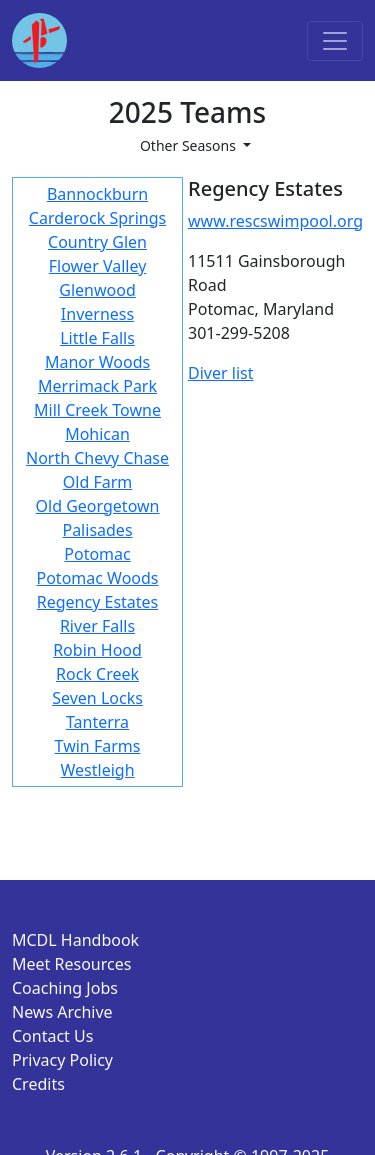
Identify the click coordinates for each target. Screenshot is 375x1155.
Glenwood (97, 290)
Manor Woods (97, 362)
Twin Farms (98, 746)
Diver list (220, 373)
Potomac (97, 554)
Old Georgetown (98, 506)
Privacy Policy (62, 1060)
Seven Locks (97, 698)
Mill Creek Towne (97, 410)
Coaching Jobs (65, 988)
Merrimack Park (97, 386)
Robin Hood (97, 650)
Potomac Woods (98, 578)
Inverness (97, 314)
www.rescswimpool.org (275, 221)
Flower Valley (98, 266)
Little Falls (97, 338)
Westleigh (98, 770)
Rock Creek (97, 674)
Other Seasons (190, 145)
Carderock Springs (97, 218)
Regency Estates (98, 602)
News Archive (62, 1012)
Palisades (97, 530)
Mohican (97, 434)
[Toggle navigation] (335, 41)
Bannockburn (97, 194)
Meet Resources (71, 964)
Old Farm (97, 482)
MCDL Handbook (75, 940)
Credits (38, 1084)
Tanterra (97, 722)
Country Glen (97, 242)
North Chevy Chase (97, 458)
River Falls (97, 626)
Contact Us (52, 1036)
